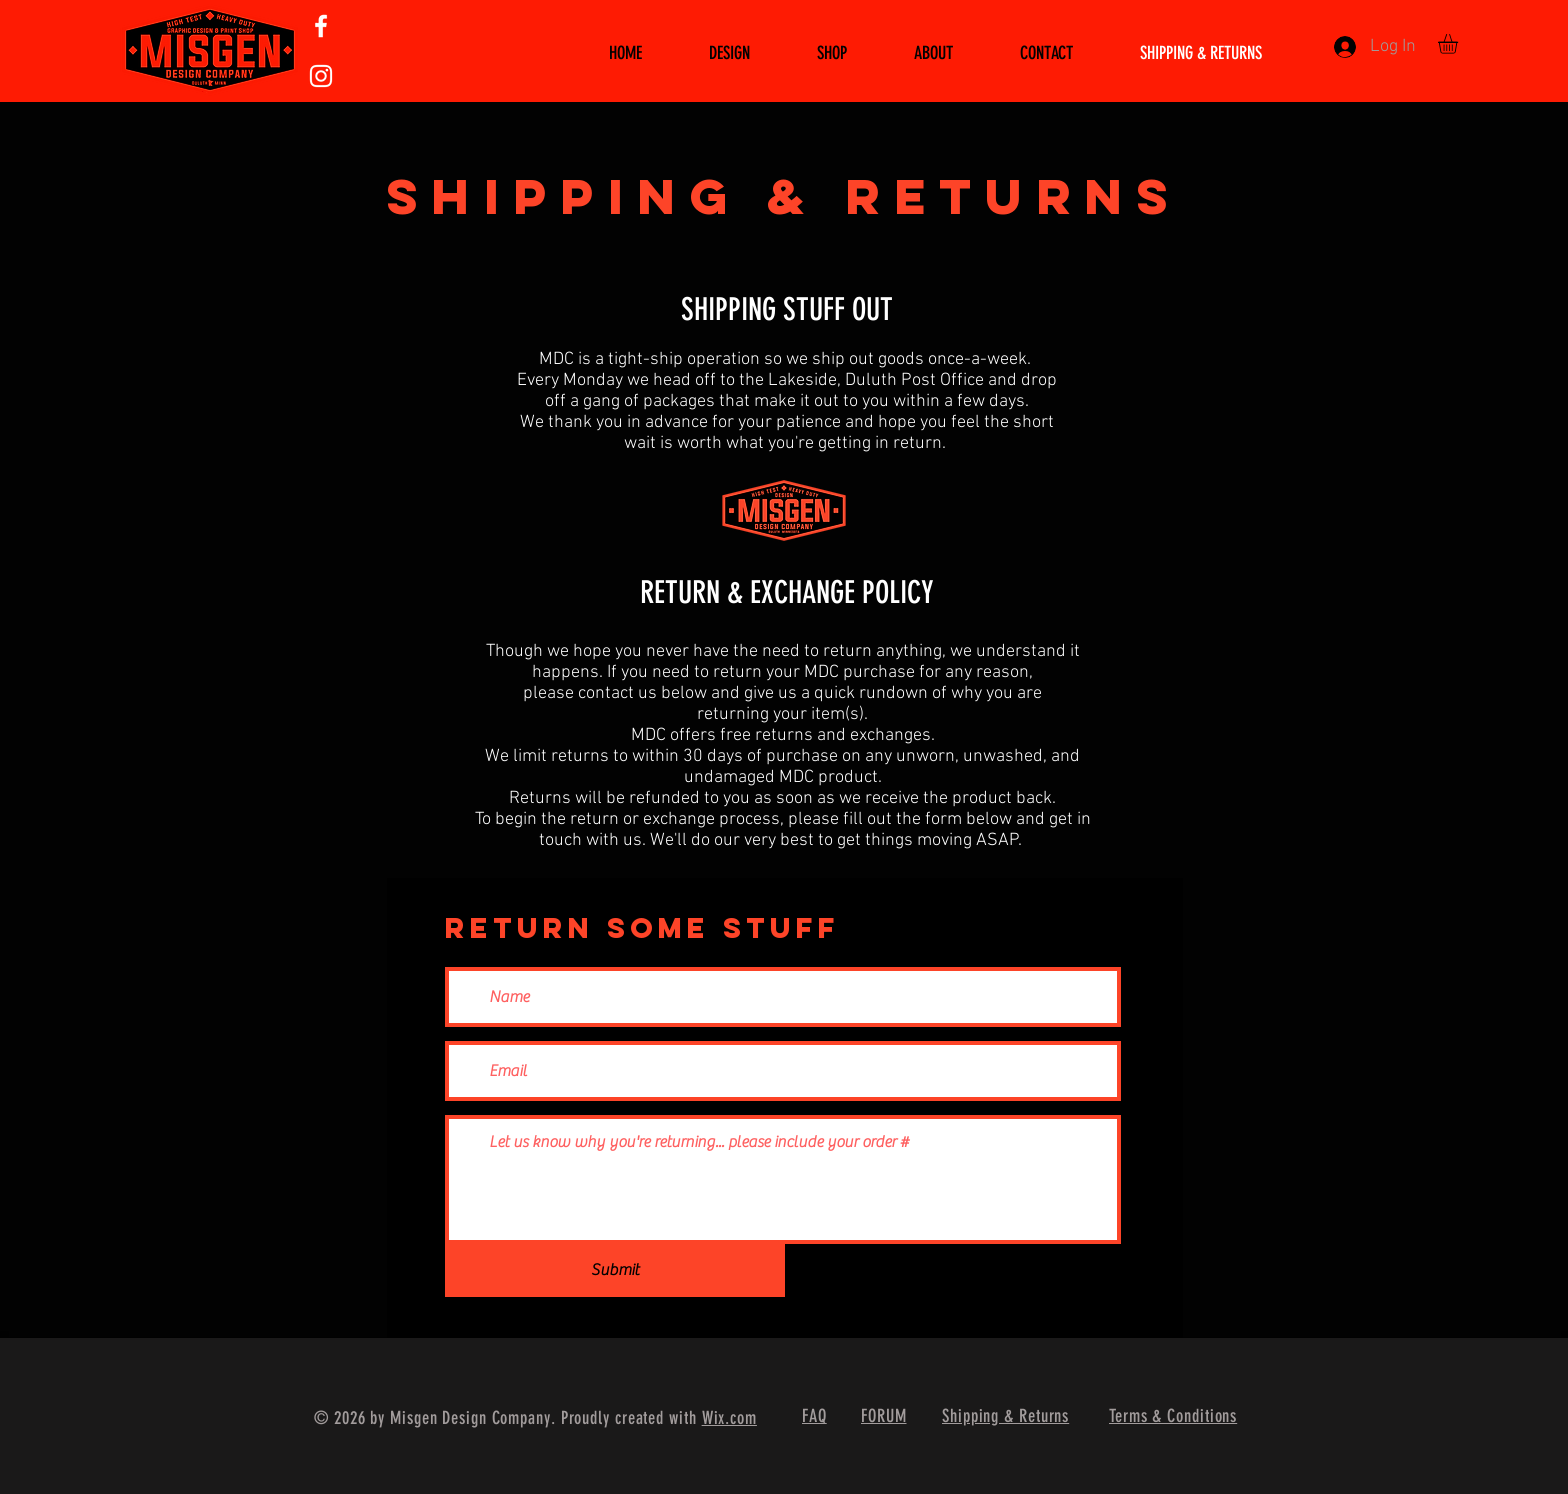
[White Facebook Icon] (321, 26)
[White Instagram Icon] (321, 76)
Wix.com (729, 1418)
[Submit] (615, 1270)
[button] (1459, 44)
